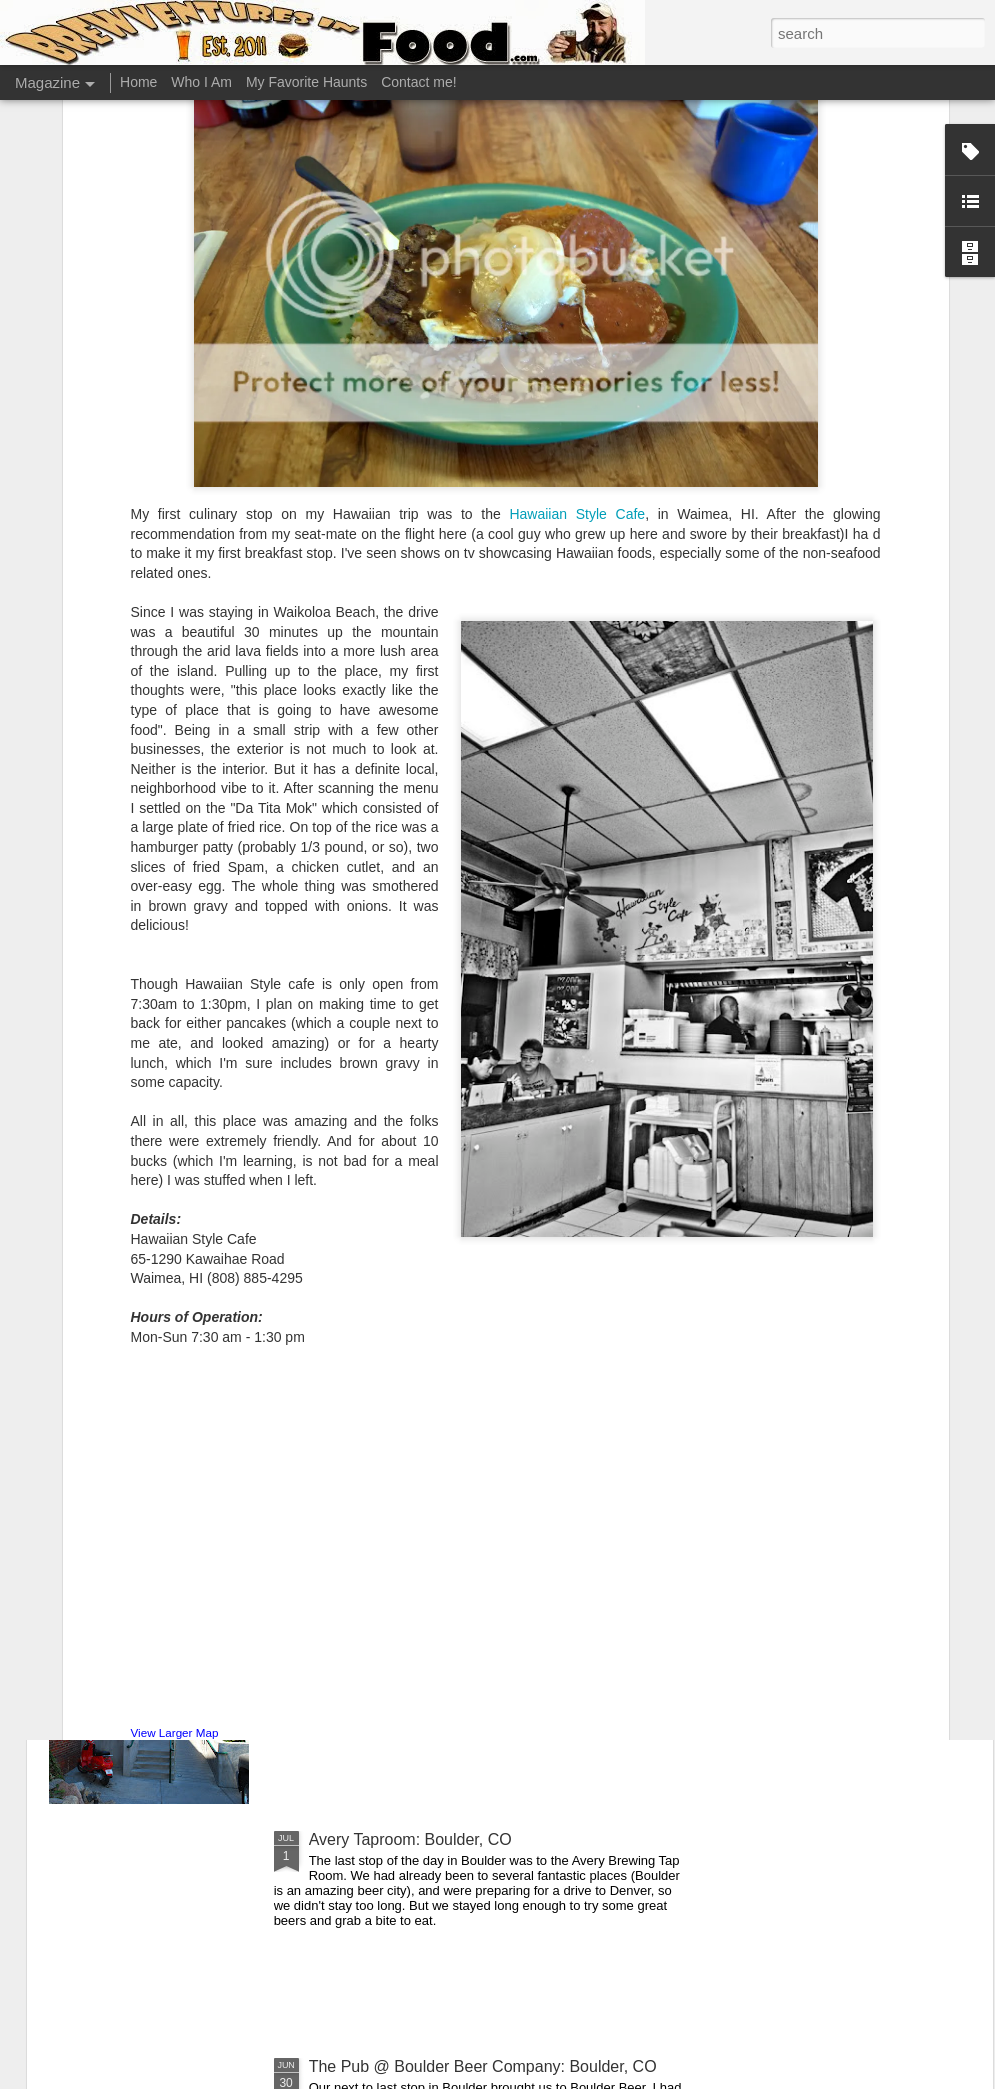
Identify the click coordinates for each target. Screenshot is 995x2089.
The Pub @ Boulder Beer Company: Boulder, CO (483, 2066)
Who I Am (201, 82)
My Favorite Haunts (306, 82)
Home (138, 82)
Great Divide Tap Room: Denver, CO (438, 1385)
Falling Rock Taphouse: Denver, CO (436, 1612)
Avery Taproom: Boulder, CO (410, 1839)
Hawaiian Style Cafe (577, 296)
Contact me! (418, 82)
